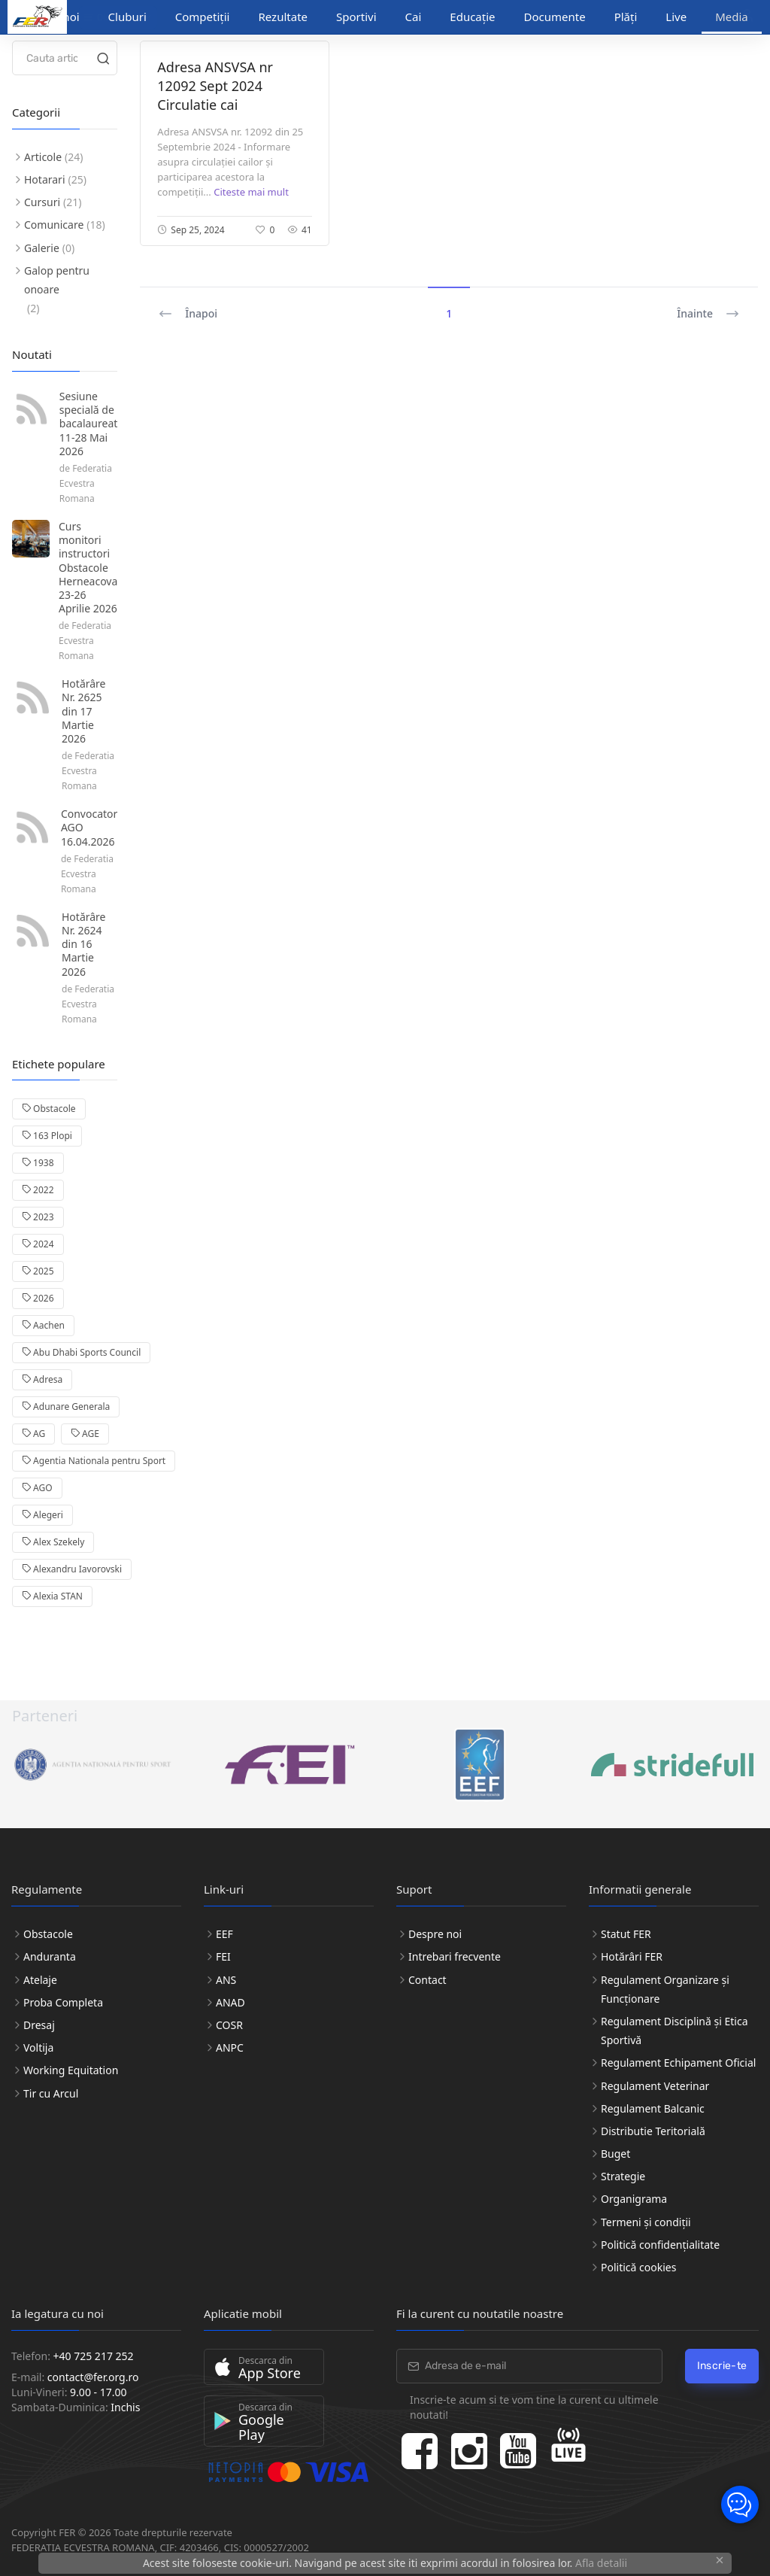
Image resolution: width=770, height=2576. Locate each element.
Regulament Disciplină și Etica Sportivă (674, 2030)
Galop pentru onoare (56, 279)
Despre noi (435, 1934)
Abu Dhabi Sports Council (81, 1352)
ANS (226, 1980)
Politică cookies (638, 2267)
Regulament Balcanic (653, 2108)
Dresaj (39, 2025)
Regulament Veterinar (655, 2086)
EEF (224, 1934)
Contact (427, 1980)
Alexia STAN (52, 1596)
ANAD (230, 2002)
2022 (38, 1189)
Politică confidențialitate (660, 2244)
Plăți (626, 16)
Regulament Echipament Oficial (678, 2062)
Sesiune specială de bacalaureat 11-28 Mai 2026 (88, 423)
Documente (555, 16)
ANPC (230, 2047)
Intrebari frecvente (454, 1956)
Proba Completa (63, 2002)
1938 (38, 1162)
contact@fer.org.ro (93, 2377)
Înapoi (187, 313)
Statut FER (626, 1934)
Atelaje (40, 1980)
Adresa (42, 1379)
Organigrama (634, 2199)
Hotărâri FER (631, 1956)
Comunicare (53, 224)
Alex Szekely (53, 1542)
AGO (37, 1487)
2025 (38, 1271)
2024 (38, 1244)
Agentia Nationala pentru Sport (93, 1460)
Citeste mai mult (251, 192)
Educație (472, 16)
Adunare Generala (66, 1406)
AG (33, 1433)
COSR (229, 2025)
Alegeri (42, 1514)
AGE (85, 1433)
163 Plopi (47, 1135)
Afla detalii (601, 2563)
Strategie (623, 2176)
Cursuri (42, 202)
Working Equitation (70, 2070)
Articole (43, 157)
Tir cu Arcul (50, 2093)
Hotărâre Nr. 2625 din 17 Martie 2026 (84, 711)
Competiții (202, 16)
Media (731, 16)
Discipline (111, 17)
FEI (223, 1956)
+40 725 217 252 (93, 2356)
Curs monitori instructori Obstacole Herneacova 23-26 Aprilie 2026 (88, 567)
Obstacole (49, 1108)
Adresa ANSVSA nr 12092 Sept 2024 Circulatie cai (215, 86)
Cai (413, 16)
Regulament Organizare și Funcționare (665, 1989)
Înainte (708, 313)
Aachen (43, 1325)
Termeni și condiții (646, 2222)
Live (676, 16)
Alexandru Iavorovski (72, 1569)
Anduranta (49, 1956)
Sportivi (356, 16)
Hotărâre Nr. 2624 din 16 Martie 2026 (84, 944)
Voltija (38, 2047)
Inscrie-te (722, 2365)
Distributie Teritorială (653, 2131)
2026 (38, 1298)
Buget (615, 2153)
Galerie (41, 248)
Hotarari (44, 179)
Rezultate (283, 16)
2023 (38, 1217)
